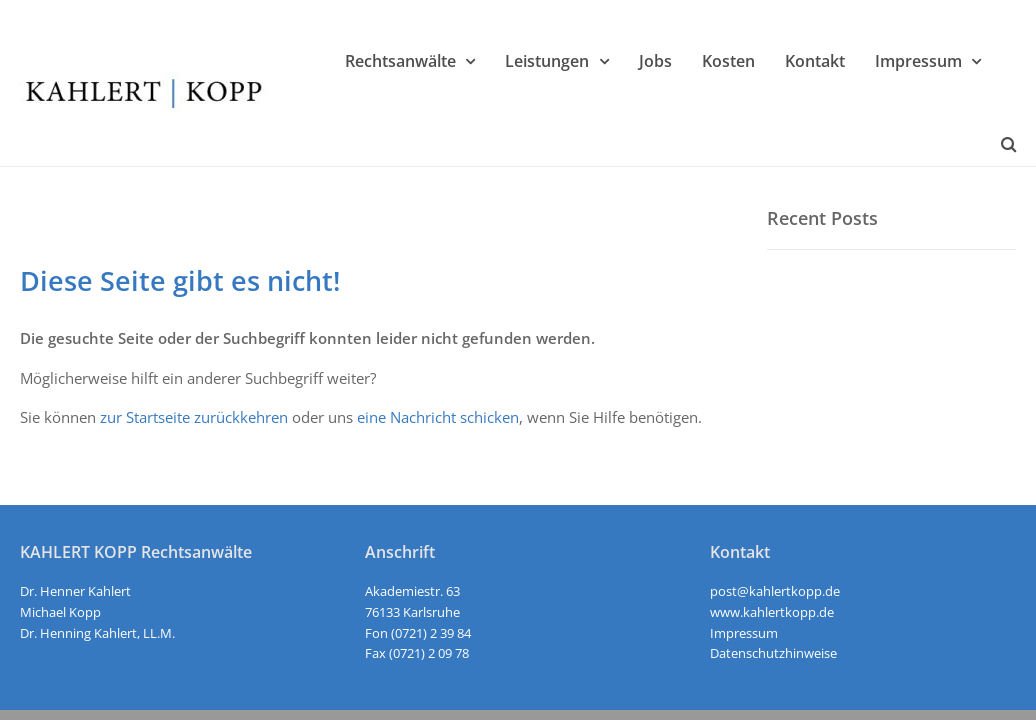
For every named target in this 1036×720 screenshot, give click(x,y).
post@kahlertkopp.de (775, 591)
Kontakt (815, 61)
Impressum (918, 61)
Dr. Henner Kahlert (75, 591)
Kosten (728, 61)
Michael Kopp (60, 612)
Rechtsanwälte (400, 61)
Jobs (655, 61)
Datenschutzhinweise (773, 653)
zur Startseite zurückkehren (194, 417)
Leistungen (547, 61)
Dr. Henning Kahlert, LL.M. (97, 633)
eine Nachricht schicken (438, 417)
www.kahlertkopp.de (772, 612)
